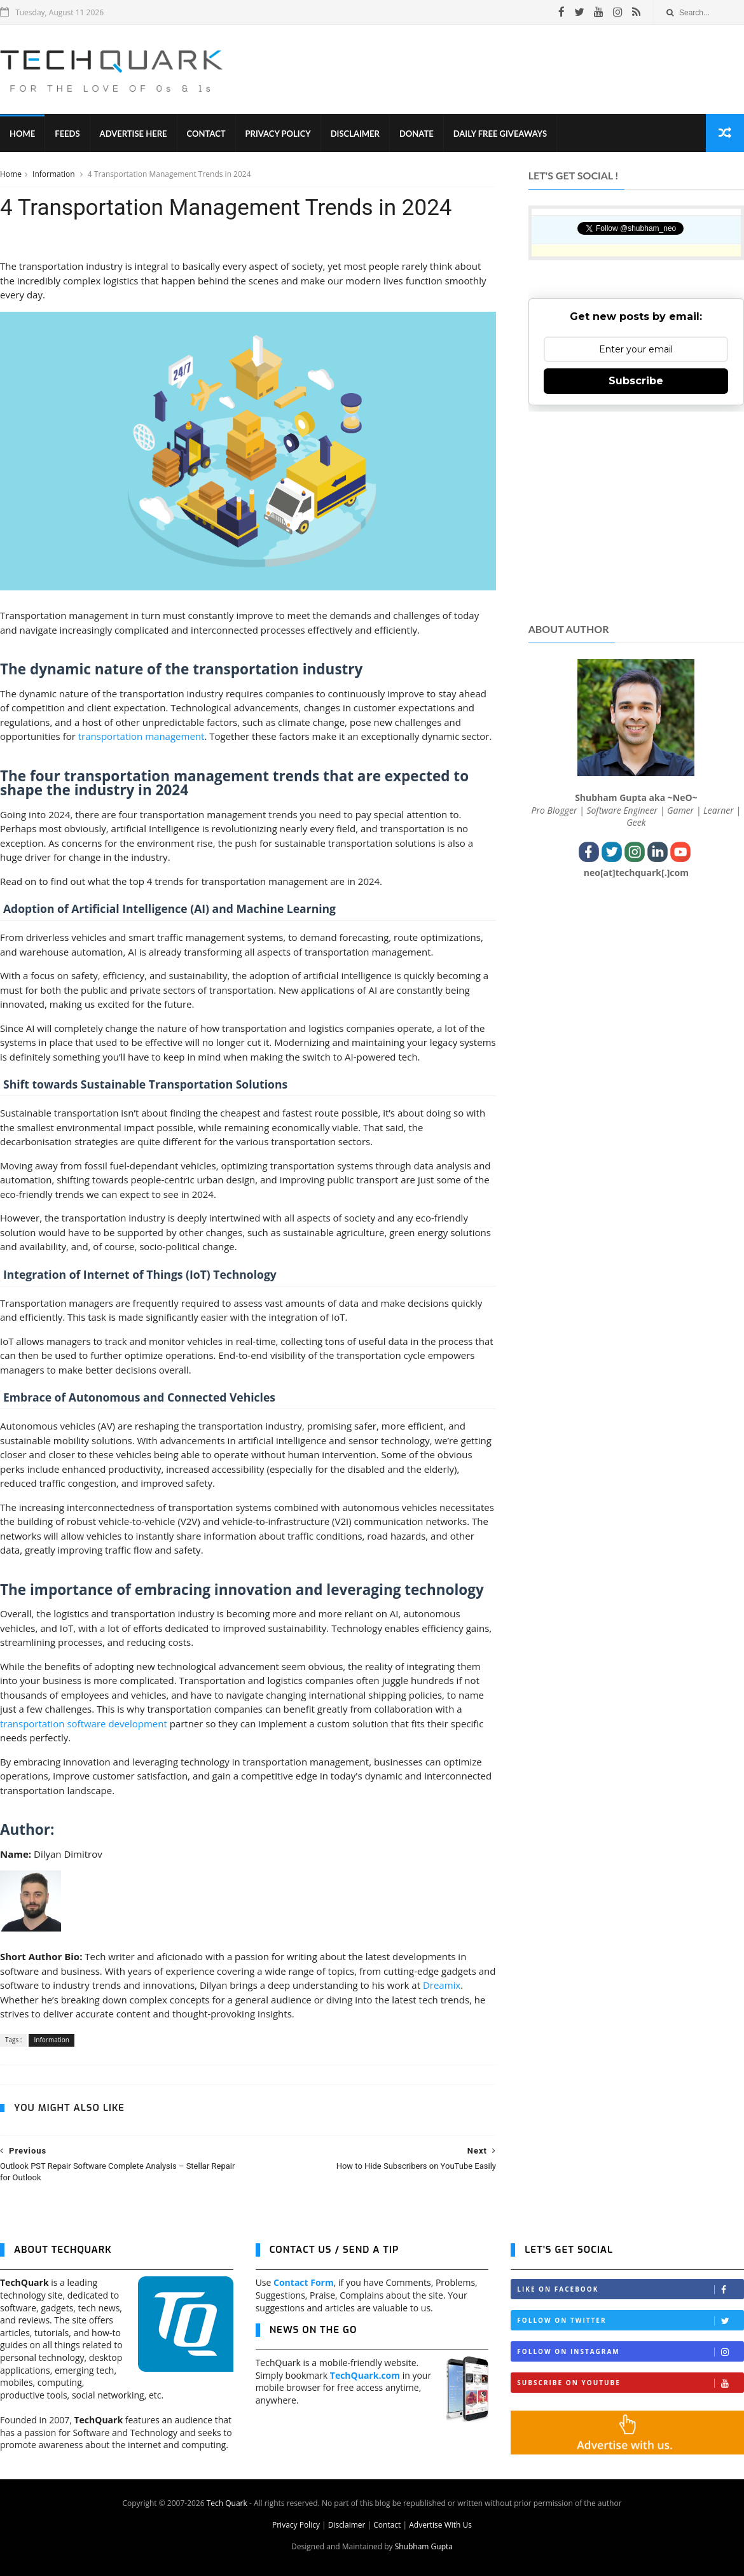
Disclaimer (355, 134)
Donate (416, 134)
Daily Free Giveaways (500, 134)
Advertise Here (133, 134)
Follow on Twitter (630, 2320)
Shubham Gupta (424, 2546)
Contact (206, 134)
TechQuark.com (365, 2375)
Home (22, 134)
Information (54, 174)
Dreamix (441, 1985)
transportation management (141, 736)
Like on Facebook (630, 2289)
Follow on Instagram (630, 2352)
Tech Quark (227, 2503)
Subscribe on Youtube (630, 2383)
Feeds (67, 134)
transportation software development (83, 1723)
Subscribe (636, 381)
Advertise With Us (440, 2524)
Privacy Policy (278, 134)
